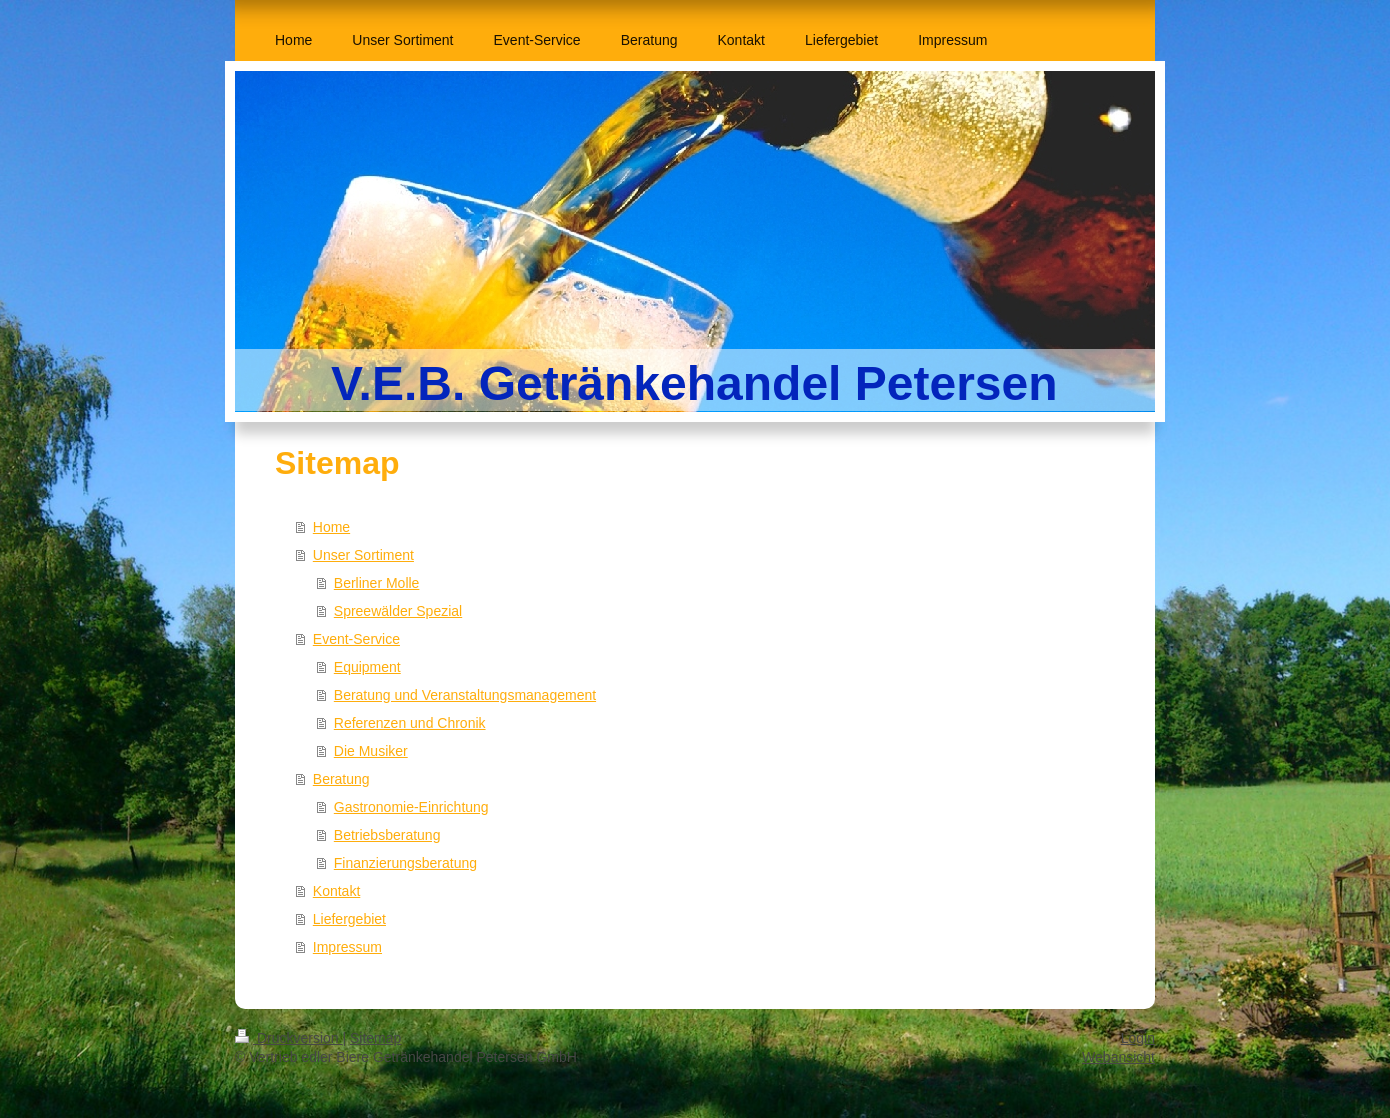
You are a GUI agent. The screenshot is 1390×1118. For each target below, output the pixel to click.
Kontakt (336, 891)
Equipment (367, 667)
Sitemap (375, 1038)
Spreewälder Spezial (398, 611)
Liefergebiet (349, 919)
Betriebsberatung (387, 835)
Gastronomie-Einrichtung (411, 807)
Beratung (341, 779)
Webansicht (1118, 1057)
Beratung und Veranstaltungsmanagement (465, 695)
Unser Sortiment (363, 555)
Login (1138, 1038)
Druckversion (288, 1038)
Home (331, 527)
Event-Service (356, 639)
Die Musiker (371, 751)
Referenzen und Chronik (410, 723)
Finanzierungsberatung (405, 863)
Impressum (347, 947)
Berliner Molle (377, 583)
